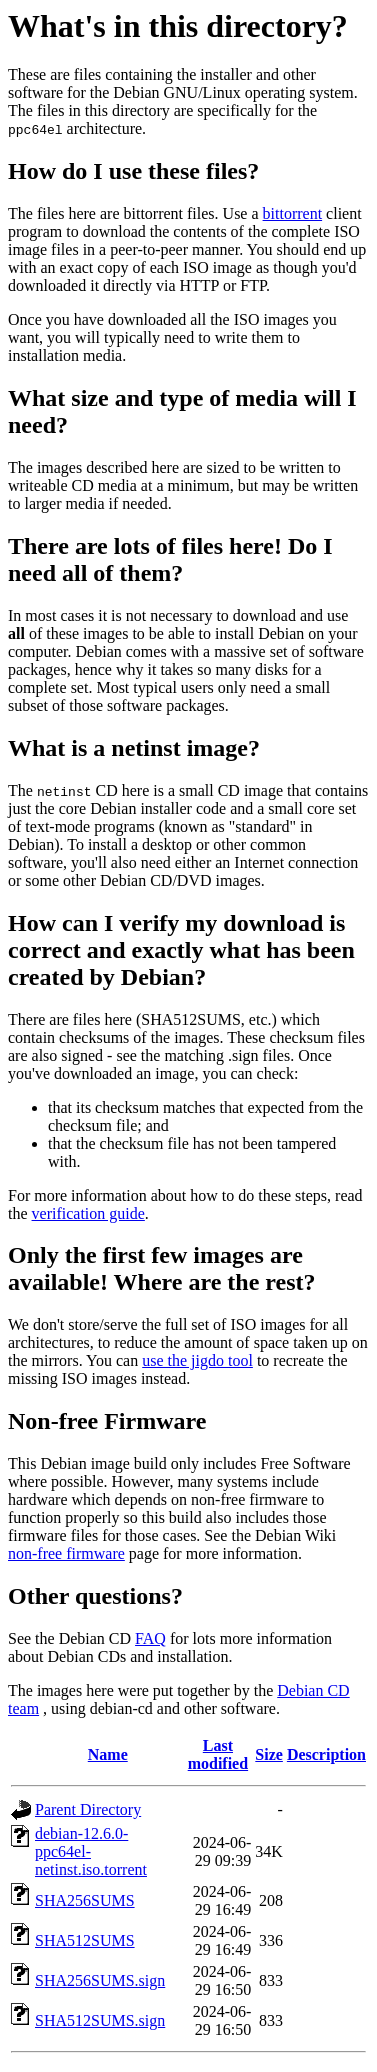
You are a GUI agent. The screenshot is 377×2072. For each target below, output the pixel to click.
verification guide (88, 1213)
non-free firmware (66, 1553)
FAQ (150, 1638)
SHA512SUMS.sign (100, 2020)
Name (108, 1754)
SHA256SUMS (85, 1900)
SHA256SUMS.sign (100, 1980)
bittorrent (293, 213)
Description (326, 1754)
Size (269, 1754)
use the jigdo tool (197, 1360)
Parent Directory (88, 1809)
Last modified (218, 1754)
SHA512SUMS (85, 1940)
